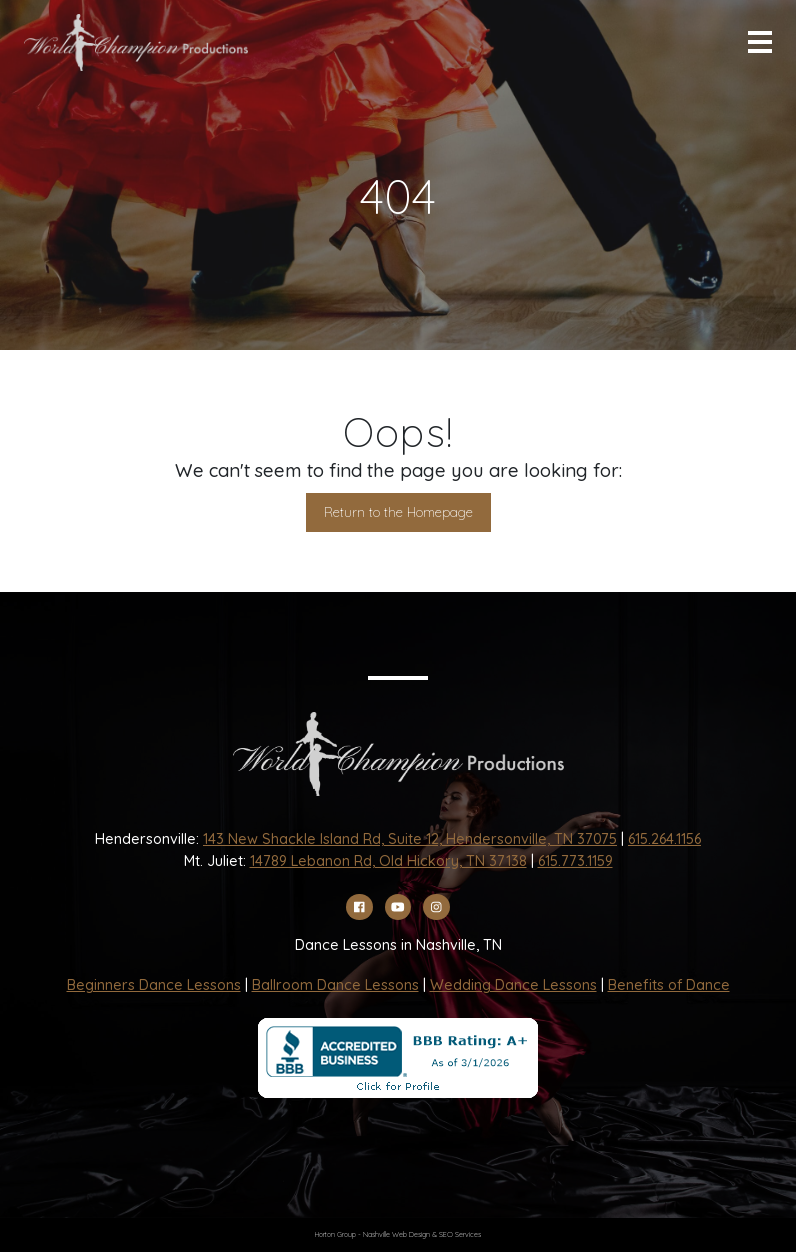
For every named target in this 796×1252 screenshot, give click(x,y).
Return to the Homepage (398, 512)
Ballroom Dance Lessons (335, 985)
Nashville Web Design (396, 1234)
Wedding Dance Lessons (513, 985)
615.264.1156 (664, 839)
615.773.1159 (575, 861)
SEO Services (460, 1234)
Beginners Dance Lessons (154, 985)
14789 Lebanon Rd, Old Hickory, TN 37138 (388, 861)
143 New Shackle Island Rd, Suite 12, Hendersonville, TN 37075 (410, 839)
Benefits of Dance (669, 985)
